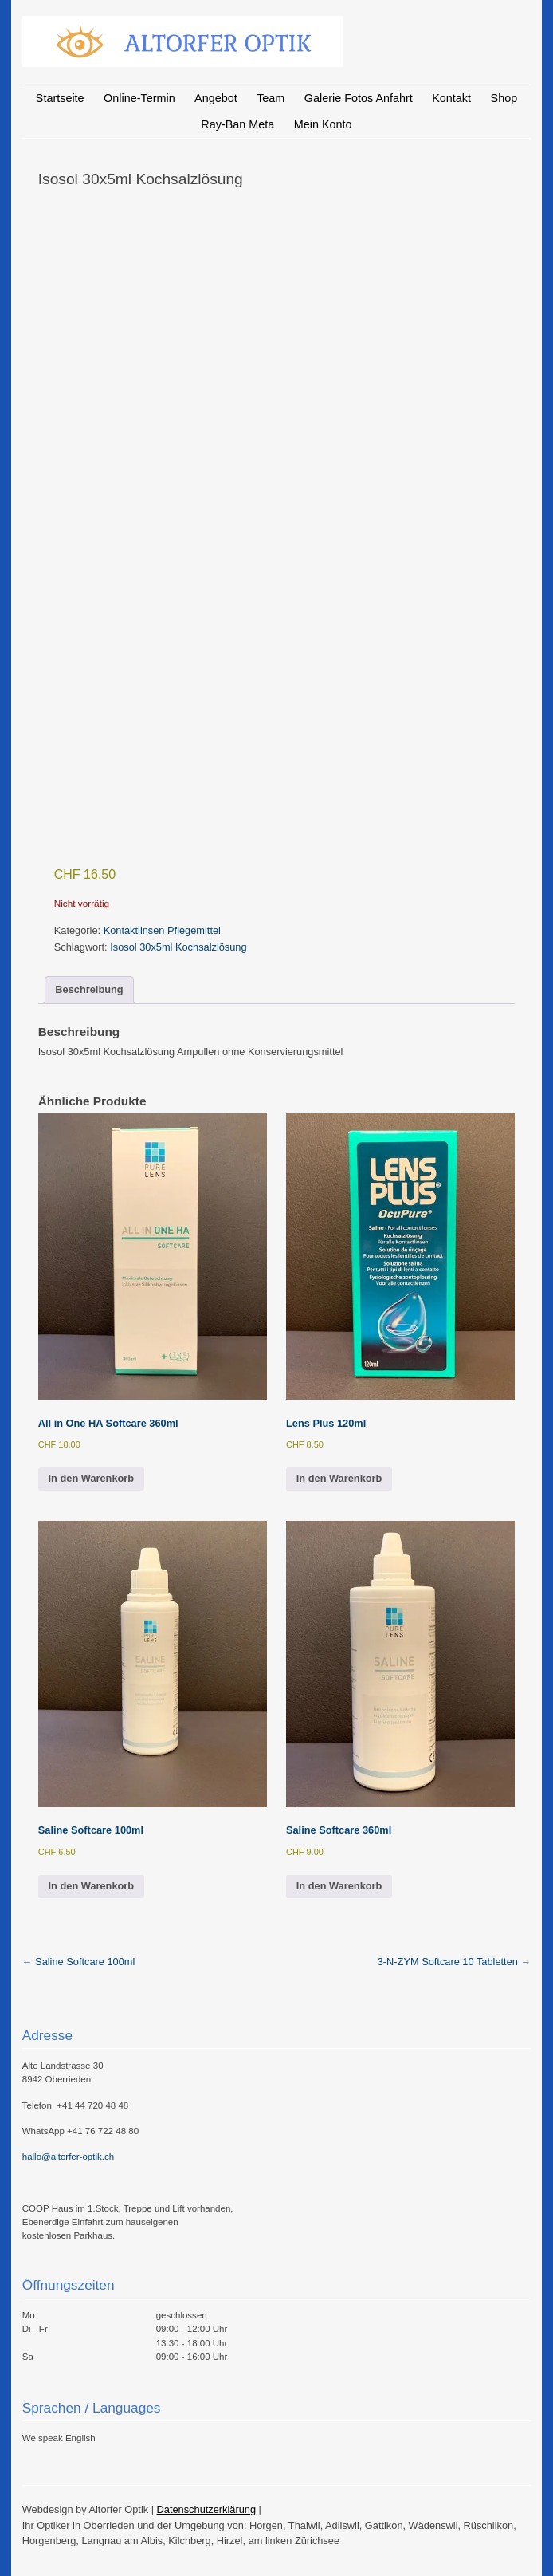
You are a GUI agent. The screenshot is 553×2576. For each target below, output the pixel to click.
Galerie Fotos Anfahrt (358, 98)
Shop (504, 98)
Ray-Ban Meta (237, 124)
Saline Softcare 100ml (78, 1961)
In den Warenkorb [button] (92, 1478)
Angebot (215, 98)
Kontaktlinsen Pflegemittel (162, 930)
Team (270, 98)
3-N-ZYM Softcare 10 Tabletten (454, 1961)
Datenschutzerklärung (206, 2509)
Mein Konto (323, 124)
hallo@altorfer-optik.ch (68, 2156)
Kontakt (451, 98)
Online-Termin (139, 98)
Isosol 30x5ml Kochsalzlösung (178, 947)
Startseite (60, 98)
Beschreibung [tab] (89, 989)
